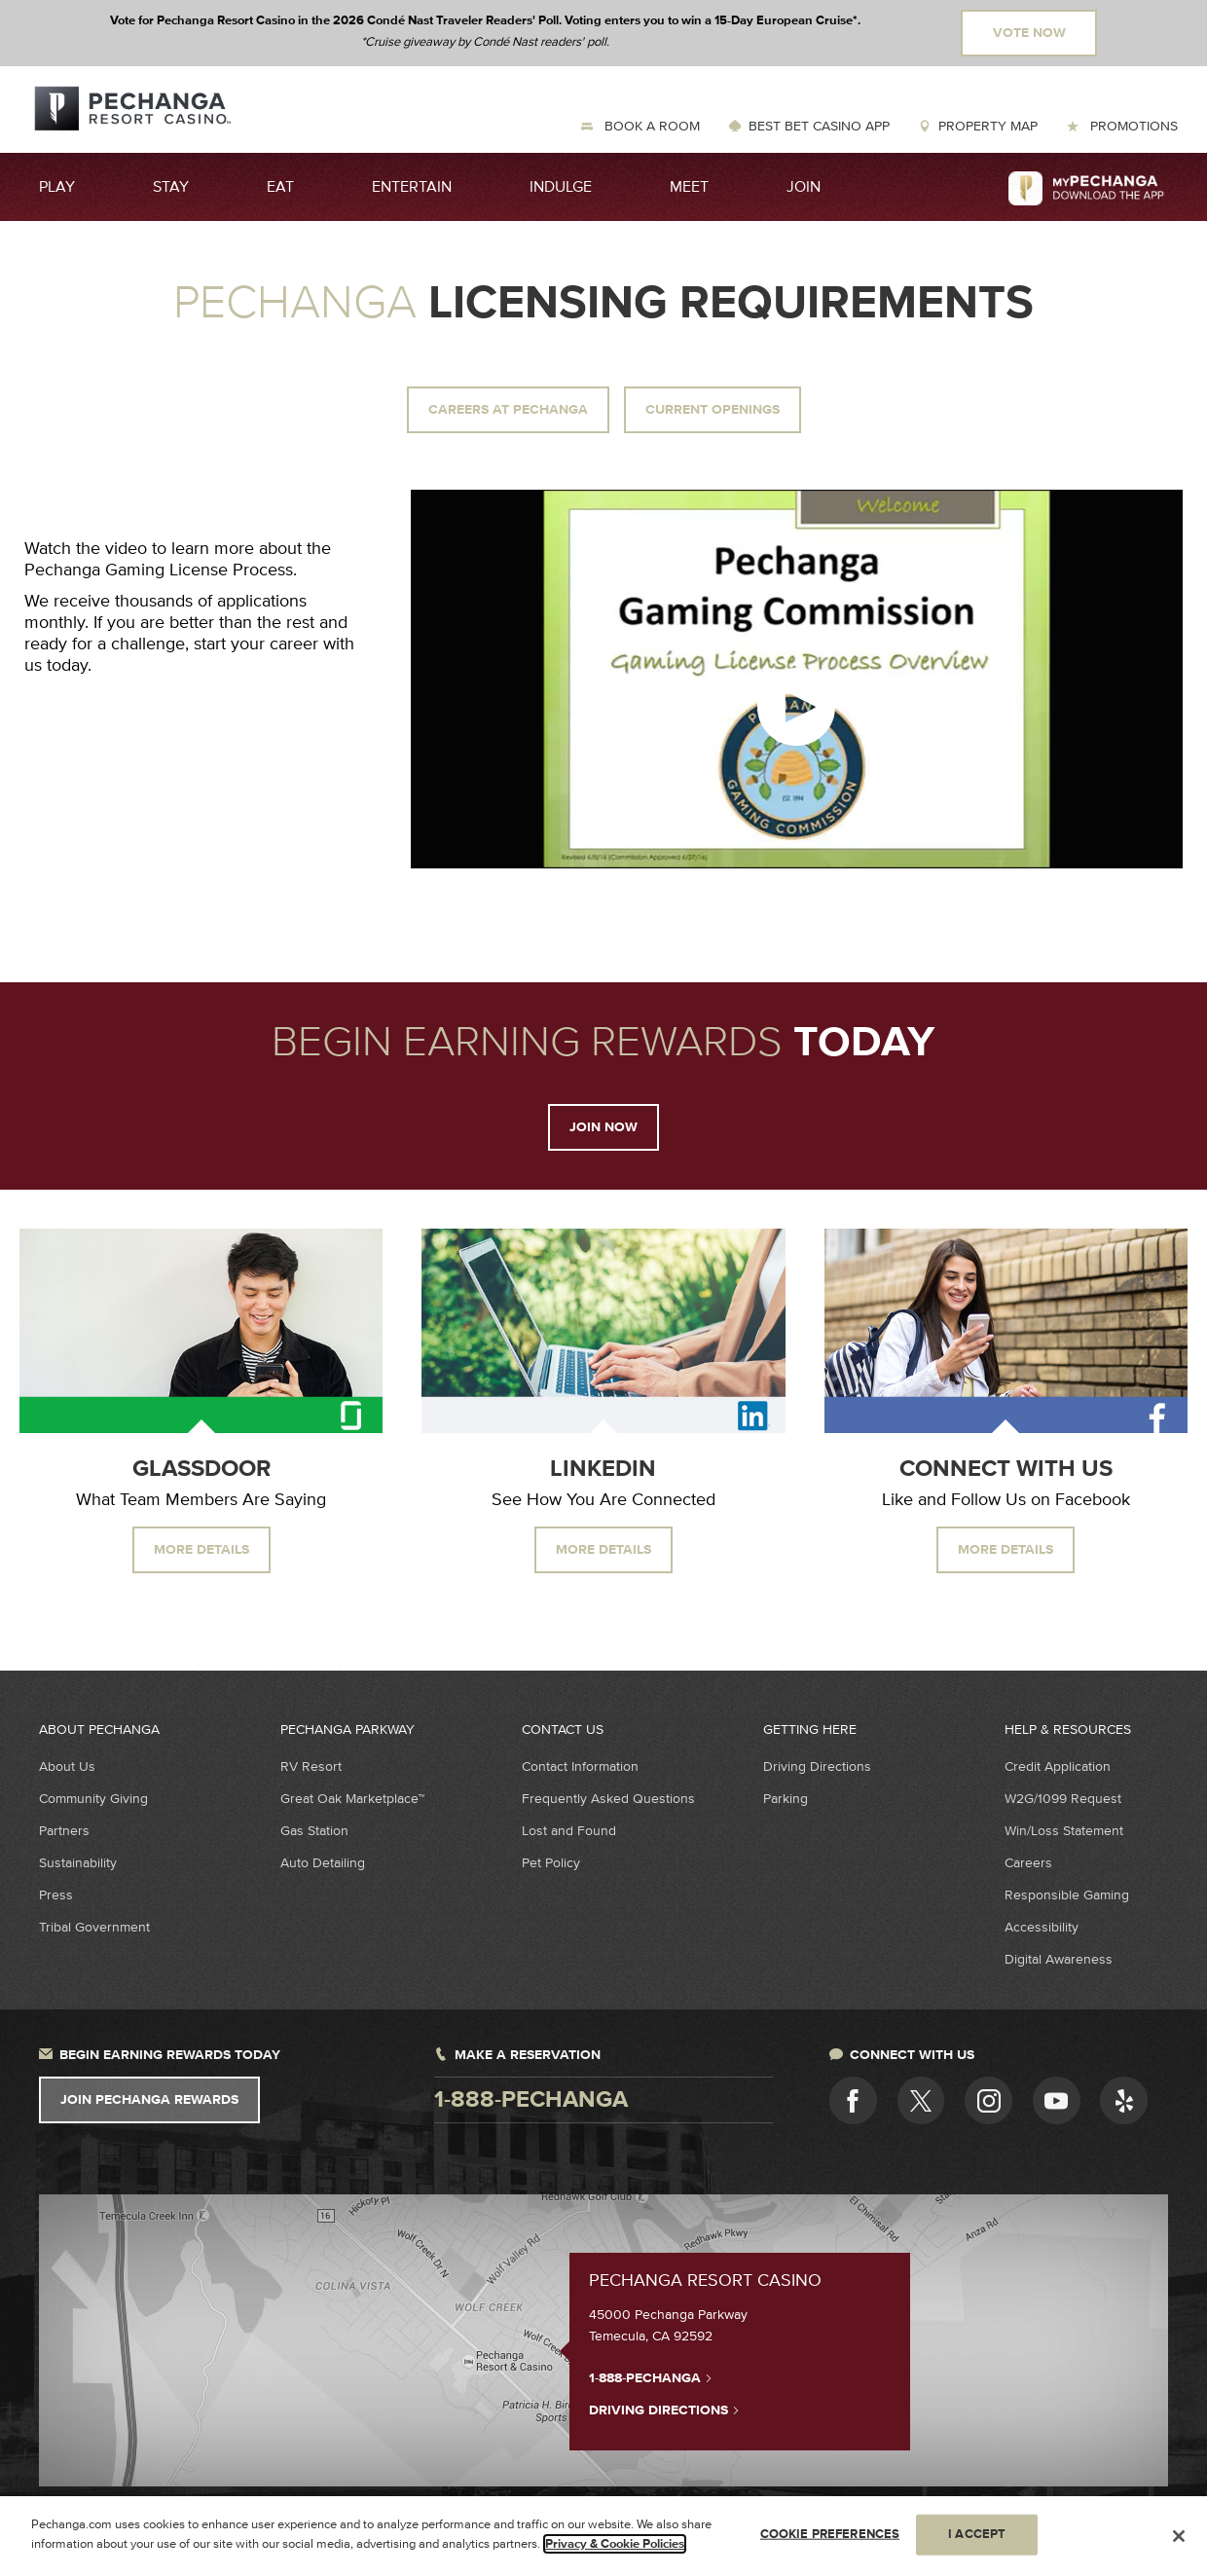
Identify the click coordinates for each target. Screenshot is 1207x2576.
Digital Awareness (1059, 1959)
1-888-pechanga (531, 2100)
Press (56, 1895)
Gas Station (314, 1830)
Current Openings (712, 410)
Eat (280, 187)
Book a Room (650, 126)
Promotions (1132, 126)
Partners (64, 1830)
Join (803, 187)
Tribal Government (94, 1927)
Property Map (988, 126)
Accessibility (1042, 1927)
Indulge (561, 187)
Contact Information (580, 1766)
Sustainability (78, 1863)
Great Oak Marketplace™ (352, 1798)
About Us (67, 1766)
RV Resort (311, 1766)
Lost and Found (569, 1830)
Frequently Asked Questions (608, 1798)
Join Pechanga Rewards (149, 2100)
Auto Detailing (322, 1863)
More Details (201, 1550)
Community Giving (93, 1798)
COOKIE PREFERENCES (829, 2542)
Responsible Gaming (1067, 1895)
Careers (1028, 1863)
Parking (785, 1798)
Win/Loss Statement (1064, 1830)
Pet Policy (551, 1863)
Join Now (603, 1127)
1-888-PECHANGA (651, 2377)
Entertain (412, 187)
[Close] (1178, 2543)
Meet (689, 187)
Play (57, 187)
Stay (171, 187)
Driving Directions (817, 1766)
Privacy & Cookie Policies (614, 2551)
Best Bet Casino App (819, 126)
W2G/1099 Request (1063, 1798)
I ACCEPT (977, 2542)
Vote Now (1029, 33)
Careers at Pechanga (508, 410)
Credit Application (1058, 1766)
